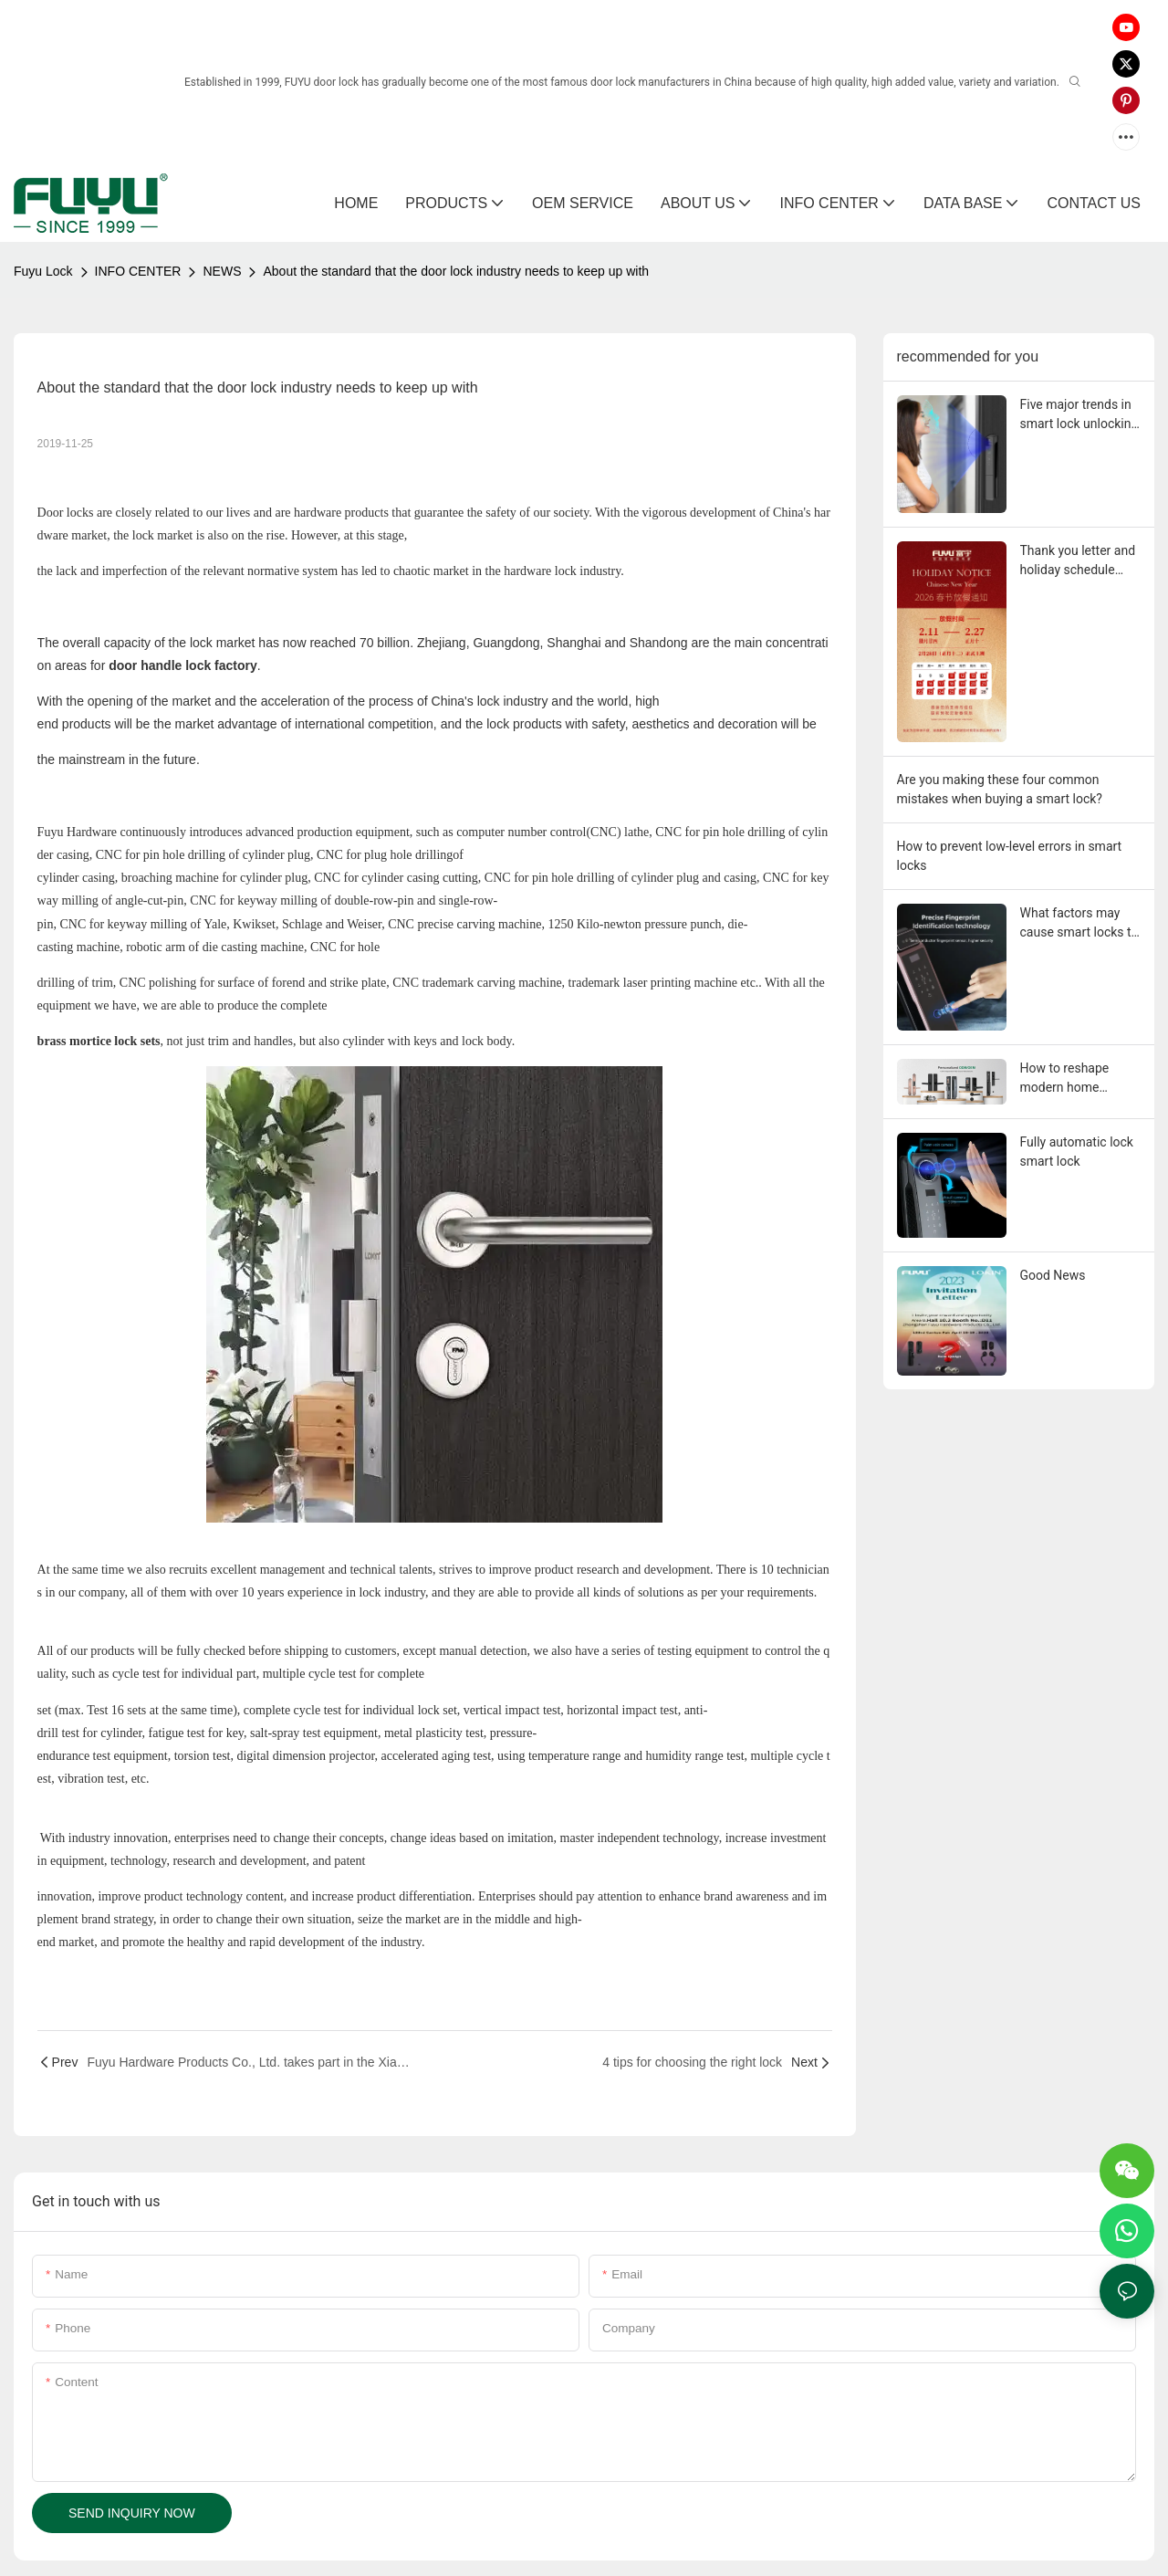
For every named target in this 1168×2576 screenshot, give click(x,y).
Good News (1053, 1275)
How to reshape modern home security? (1065, 1079)
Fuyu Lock (43, 271)
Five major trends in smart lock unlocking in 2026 (1079, 415)
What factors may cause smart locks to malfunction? (1079, 924)
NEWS (222, 271)
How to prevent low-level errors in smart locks (1009, 856)
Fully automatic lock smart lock (1076, 1151)
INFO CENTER (138, 271)
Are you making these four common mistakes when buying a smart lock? (1000, 789)
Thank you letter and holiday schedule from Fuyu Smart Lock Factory (1078, 561)
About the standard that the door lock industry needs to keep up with (456, 271)
